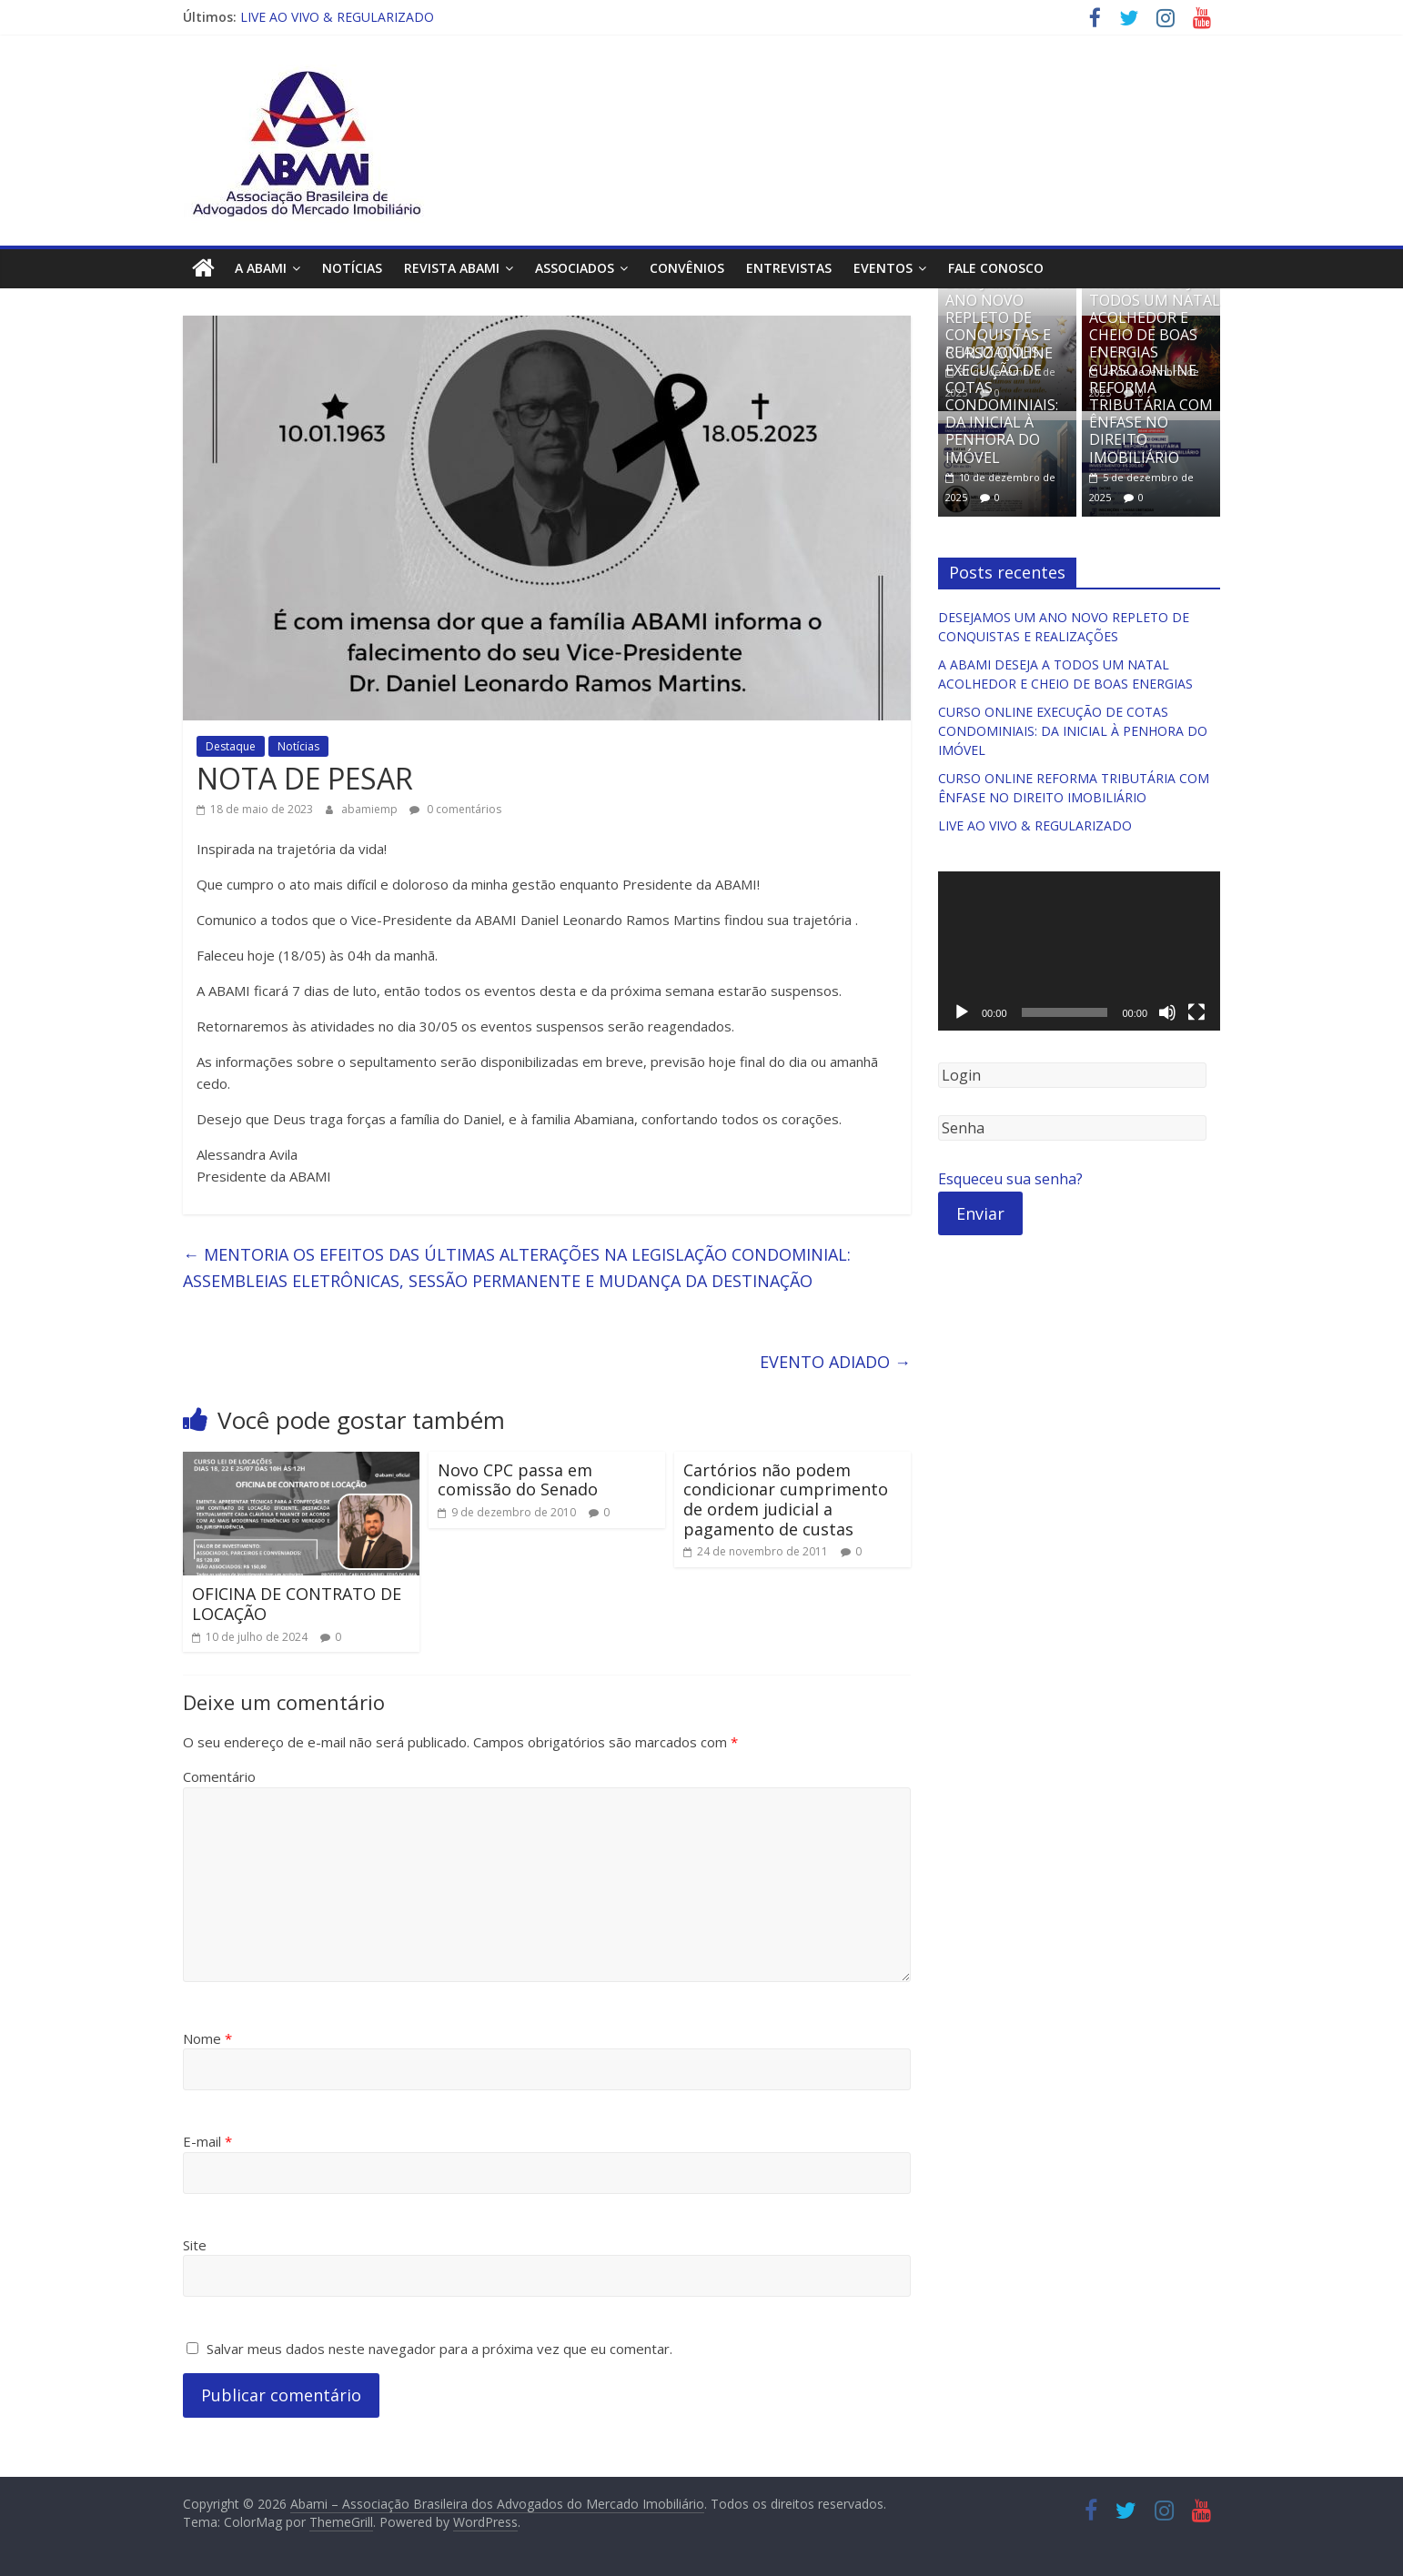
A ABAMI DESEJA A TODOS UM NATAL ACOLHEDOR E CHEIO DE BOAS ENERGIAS (1154, 317)
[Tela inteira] (1196, 1012)
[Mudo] (1167, 1012)
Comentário (219, 1776)
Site (195, 2245)
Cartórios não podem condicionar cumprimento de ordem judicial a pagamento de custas (785, 1499)
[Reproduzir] (962, 1012)
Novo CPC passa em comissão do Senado (518, 1480)
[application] (1079, 950)
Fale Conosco (996, 268)
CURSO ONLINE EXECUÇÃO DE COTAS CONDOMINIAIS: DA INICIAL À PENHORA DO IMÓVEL (1001, 404)
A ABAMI (261, 268)
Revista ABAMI (452, 268)
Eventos (883, 268)
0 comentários (455, 809)
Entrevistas (789, 268)
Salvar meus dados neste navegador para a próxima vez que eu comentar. (439, 2349)
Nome (207, 2038)
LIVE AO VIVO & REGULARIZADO (337, 16)
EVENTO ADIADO (835, 1362)
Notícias (352, 268)
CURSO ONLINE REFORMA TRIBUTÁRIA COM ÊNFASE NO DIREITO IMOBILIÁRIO (1151, 414)
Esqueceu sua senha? (1010, 1179)
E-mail (207, 2141)
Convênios (687, 268)
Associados (574, 268)
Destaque (231, 746)
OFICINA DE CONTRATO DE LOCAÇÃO (296, 1604)
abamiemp (370, 809)
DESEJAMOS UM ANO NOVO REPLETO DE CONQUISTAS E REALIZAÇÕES (1000, 317)
